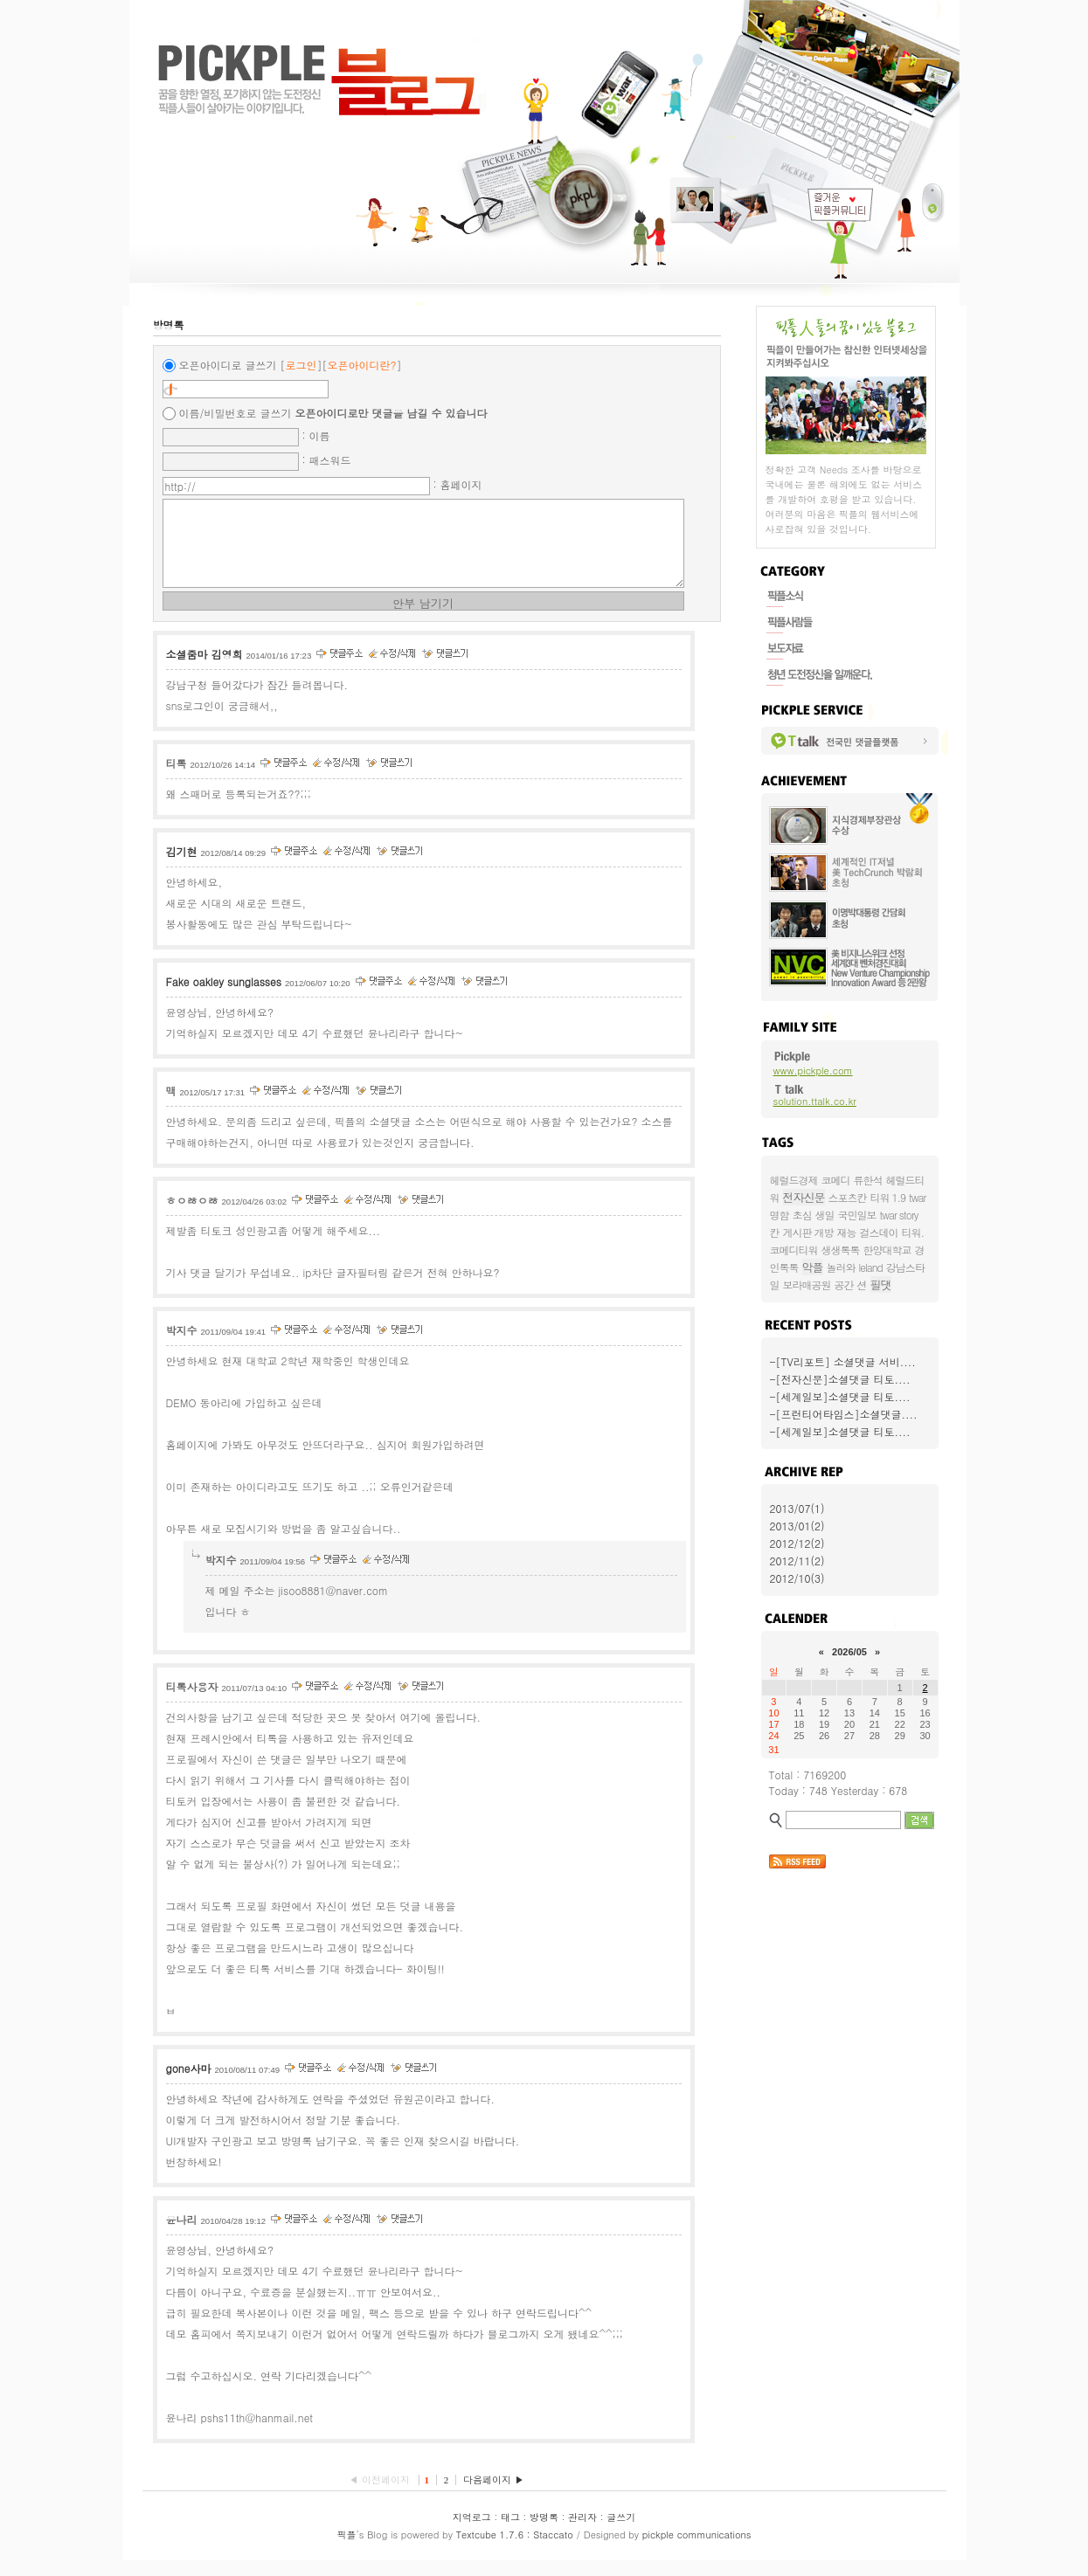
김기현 (182, 867)
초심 (802, 1214)
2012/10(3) (797, 1578)
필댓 (880, 1284)
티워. (913, 1232)
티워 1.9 (888, 1197)
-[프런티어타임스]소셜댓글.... (844, 1413)
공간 (844, 1284)
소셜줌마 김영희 (204, 669)
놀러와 (841, 1267)
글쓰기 (620, 2532)
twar (917, 1197)
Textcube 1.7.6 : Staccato (514, 2550)
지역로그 (472, 2532)
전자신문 (804, 1197)
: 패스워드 (326, 459)
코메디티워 (794, 1249)
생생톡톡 (840, 1249)
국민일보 (857, 1214)
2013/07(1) (797, 1508)
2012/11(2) (797, 1560)
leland (871, 1267)
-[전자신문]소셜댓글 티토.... (840, 1378)
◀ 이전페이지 (380, 2495)
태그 (510, 2532)
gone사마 (188, 2083)
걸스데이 (879, 1232)
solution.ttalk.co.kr (814, 1101)
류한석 (868, 1179)
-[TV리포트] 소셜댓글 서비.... (843, 1361)
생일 (825, 1214)
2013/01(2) (797, 1525)
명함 (779, 1214)
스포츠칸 (847, 1197)
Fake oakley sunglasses (223, 997)
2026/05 (849, 1652)
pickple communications (697, 2550)
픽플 (347, 2550)
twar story (899, 1214)
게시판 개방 (808, 1232)
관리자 (582, 2532)
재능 (846, 1232)
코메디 (835, 1179)
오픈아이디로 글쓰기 (228, 364)
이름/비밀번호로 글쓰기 (235, 412)
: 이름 (316, 435)
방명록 (544, 2532)
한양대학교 (887, 1249)
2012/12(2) (797, 1543)
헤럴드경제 (794, 1179)
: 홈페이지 (457, 484)
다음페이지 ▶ (493, 2495)
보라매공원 (807, 1284)
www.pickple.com (813, 1070)
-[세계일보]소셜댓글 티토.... (840, 1396)
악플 (812, 1267)
